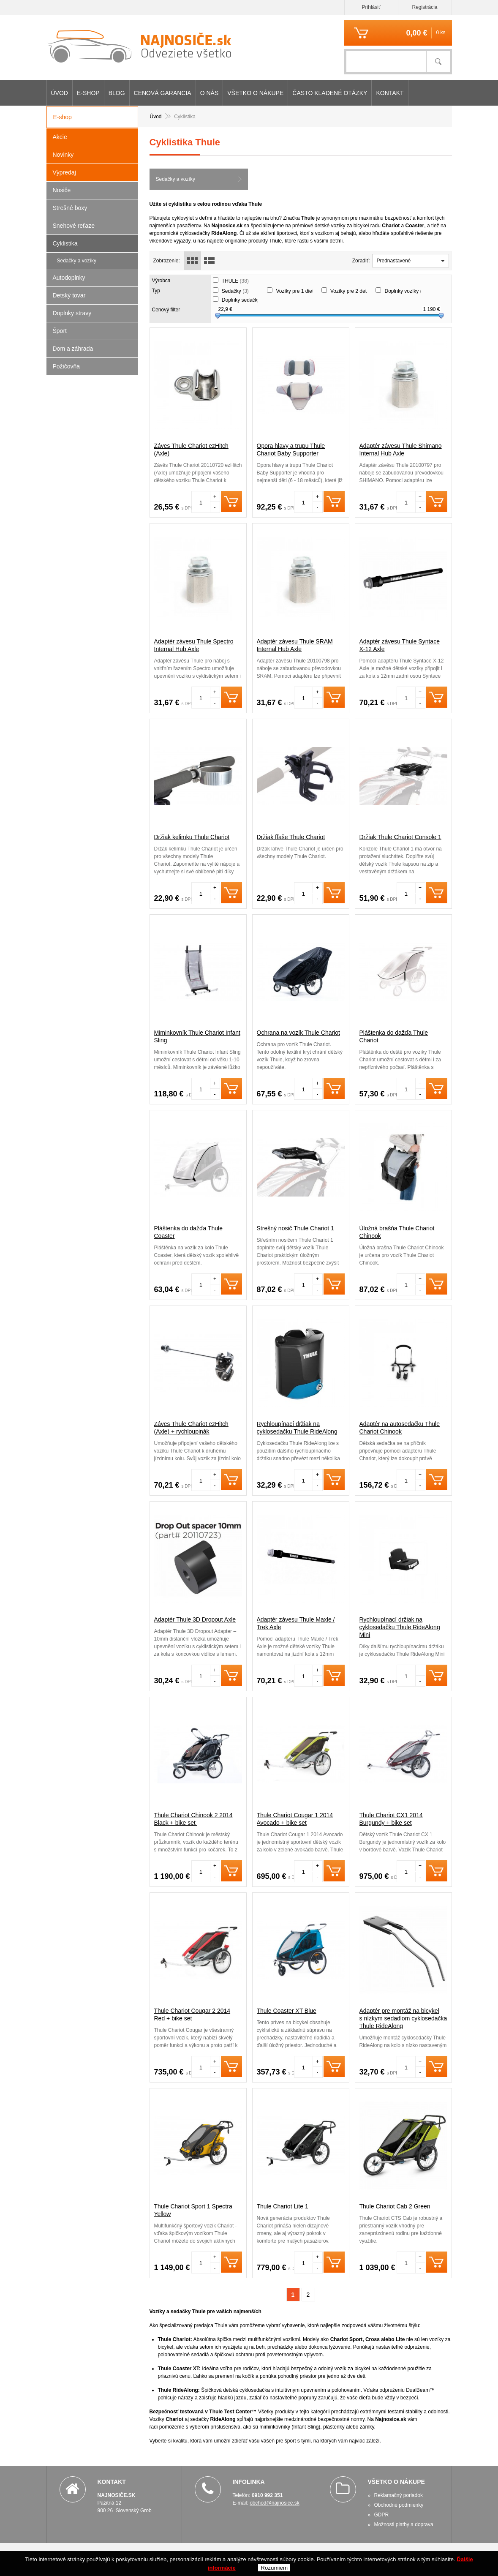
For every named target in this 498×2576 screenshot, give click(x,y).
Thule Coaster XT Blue (286, 2010)
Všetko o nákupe (255, 93)
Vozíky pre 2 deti (353, 291)
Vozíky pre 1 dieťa (300, 291)
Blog (117, 93)
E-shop (88, 93)
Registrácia (424, 7)
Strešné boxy (70, 207)
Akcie (60, 137)
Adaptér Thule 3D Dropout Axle (195, 1619)
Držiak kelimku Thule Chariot (192, 837)
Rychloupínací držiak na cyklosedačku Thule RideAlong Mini (399, 1627)
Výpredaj (64, 172)
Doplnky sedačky (245, 300)
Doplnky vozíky (407, 291)
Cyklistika (65, 243)
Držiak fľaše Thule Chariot (291, 837)
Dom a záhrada (73, 348)
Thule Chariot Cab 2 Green (394, 2206)
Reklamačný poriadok (398, 2495)
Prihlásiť (371, 7)
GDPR (381, 2515)
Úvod (59, 93)
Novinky (63, 154)
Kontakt (389, 93)
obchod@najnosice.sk (274, 2503)
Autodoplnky (69, 277)
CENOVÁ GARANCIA (162, 93)
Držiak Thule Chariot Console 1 (400, 837)
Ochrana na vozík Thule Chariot (298, 1032)
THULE (235, 281)
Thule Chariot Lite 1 (282, 2206)
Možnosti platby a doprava (403, 2524)
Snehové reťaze (74, 225)
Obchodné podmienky (399, 2505)
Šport (60, 330)
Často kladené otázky (329, 93)
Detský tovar (69, 295)
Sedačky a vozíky (175, 179)
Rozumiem (274, 2568)
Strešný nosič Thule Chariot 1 (295, 1228)
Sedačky (235, 291)
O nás (209, 93)
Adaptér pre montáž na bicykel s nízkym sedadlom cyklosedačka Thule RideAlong (403, 2018)
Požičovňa (66, 366)
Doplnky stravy (72, 313)
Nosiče (62, 190)
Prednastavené (394, 261)
